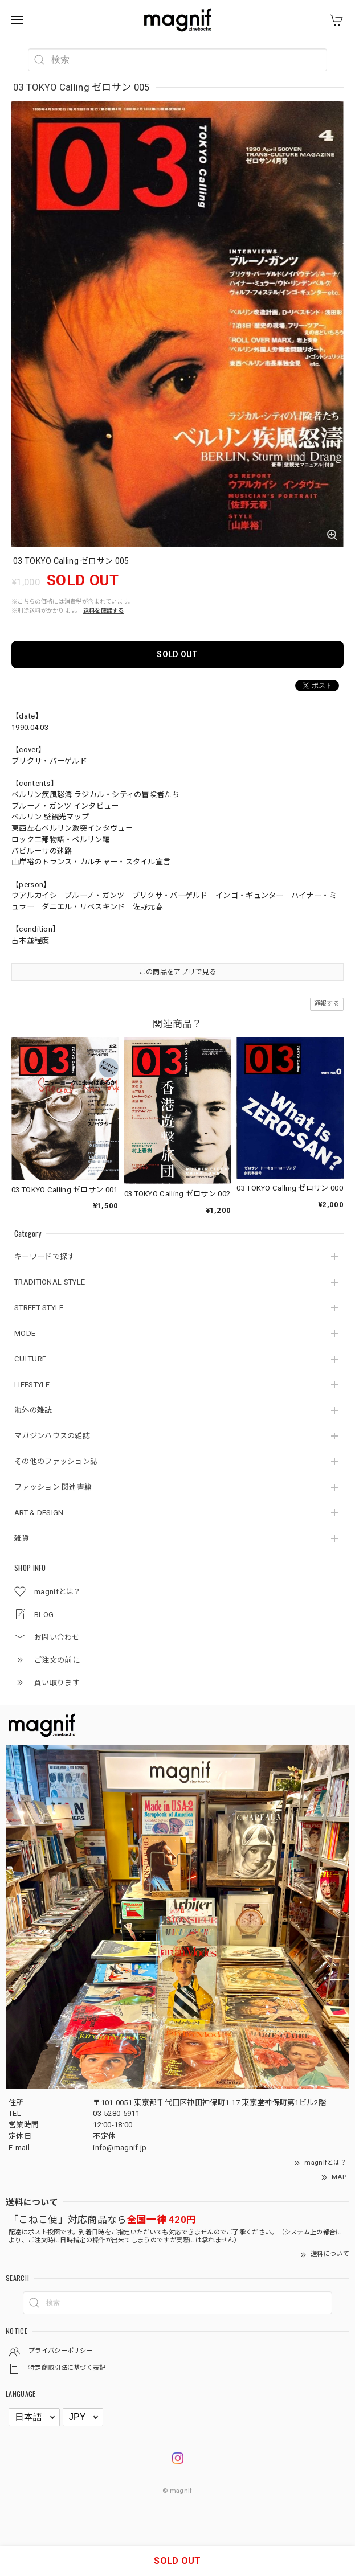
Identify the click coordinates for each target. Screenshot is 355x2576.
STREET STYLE (39, 1307)
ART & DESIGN (39, 1512)
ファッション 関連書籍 (53, 1487)
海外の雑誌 (33, 1410)
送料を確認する (103, 610)
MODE (24, 1333)
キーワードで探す (44, 1256)
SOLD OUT (177, 654)
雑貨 (22, 1538)
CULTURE (30, 1359)
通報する (327, 1003)
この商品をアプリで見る (177, 972)
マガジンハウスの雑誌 (52, 1435)
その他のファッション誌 (55, 1461)
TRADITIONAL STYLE (49, 1282)
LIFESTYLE (32, 1384)
